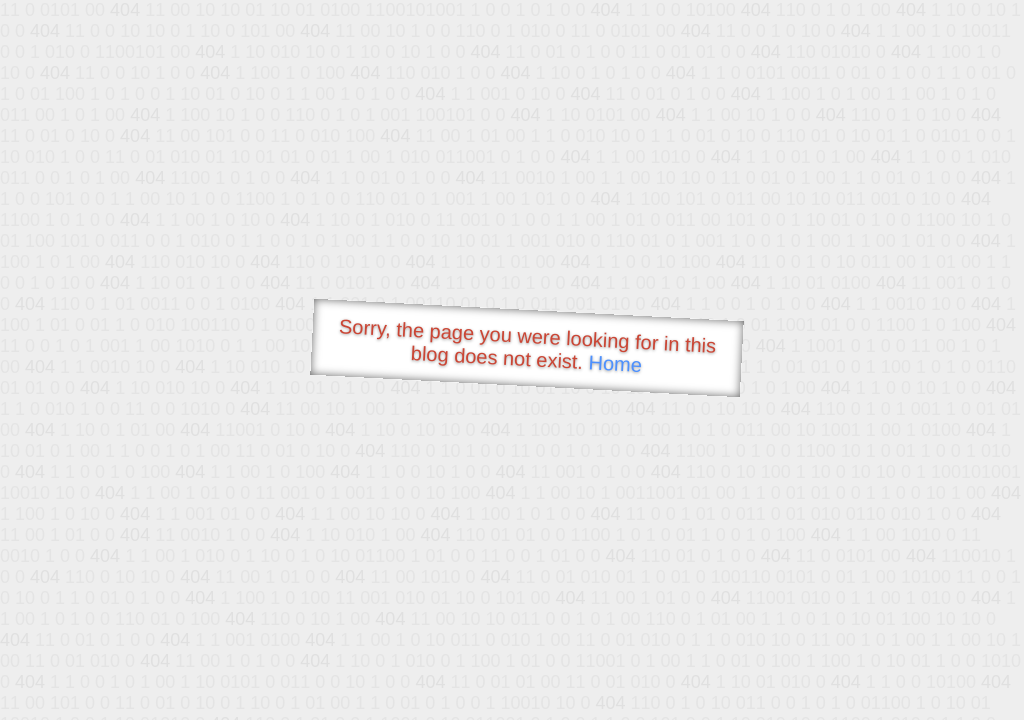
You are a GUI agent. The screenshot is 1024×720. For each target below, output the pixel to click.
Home (615, 363)
